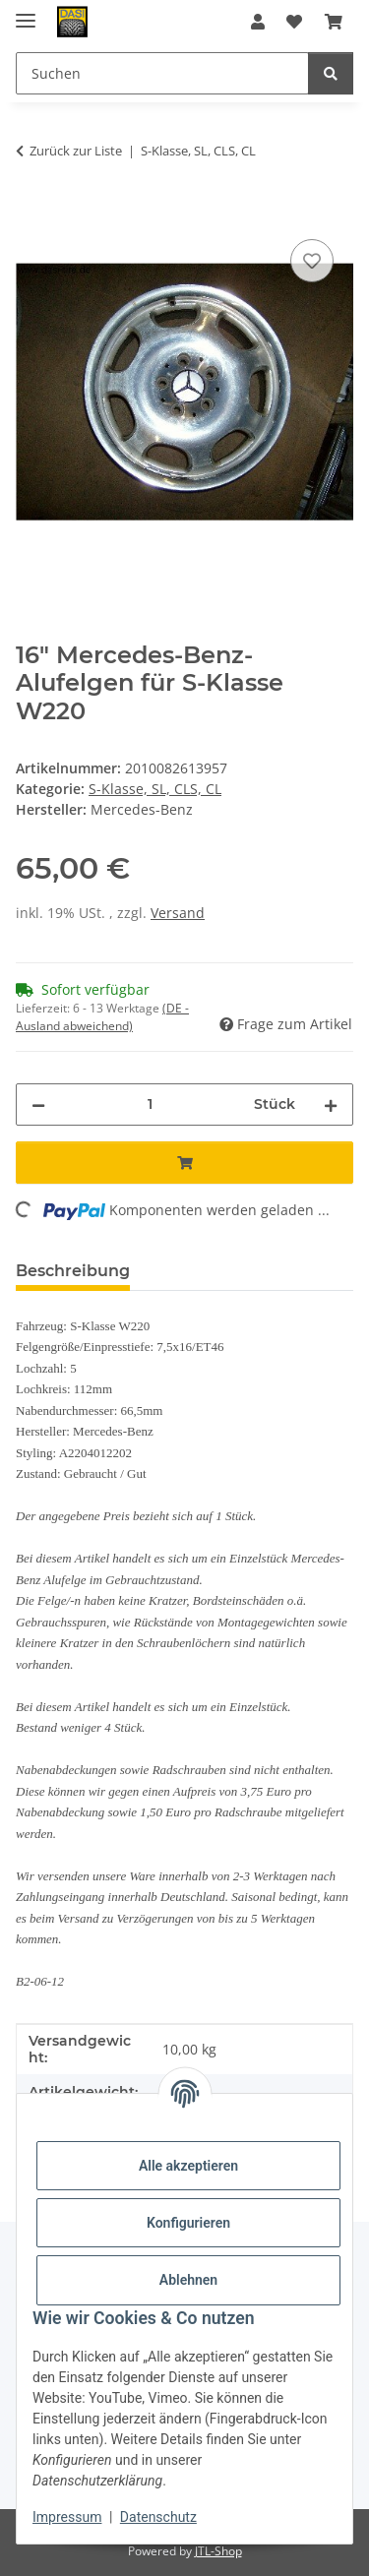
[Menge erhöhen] (330, 1104)
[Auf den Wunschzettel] (312, 260)
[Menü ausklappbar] (25, 12)
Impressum (66, 2517)
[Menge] (149, 1104)
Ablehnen (188, 2280)
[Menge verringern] (38, 1104)
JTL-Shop (218, 2551)
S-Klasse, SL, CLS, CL (155, 788)
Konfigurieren (188, 2223)
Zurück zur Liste (76, 150)
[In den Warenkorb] (31, 212)
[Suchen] (330, 73)
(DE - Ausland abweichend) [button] (102, 1017)
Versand (178, 912)
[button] (258, 21)
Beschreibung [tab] (73, 1270)
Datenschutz (158, 2517)
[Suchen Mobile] (162, 73)
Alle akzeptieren (188, 2166)
